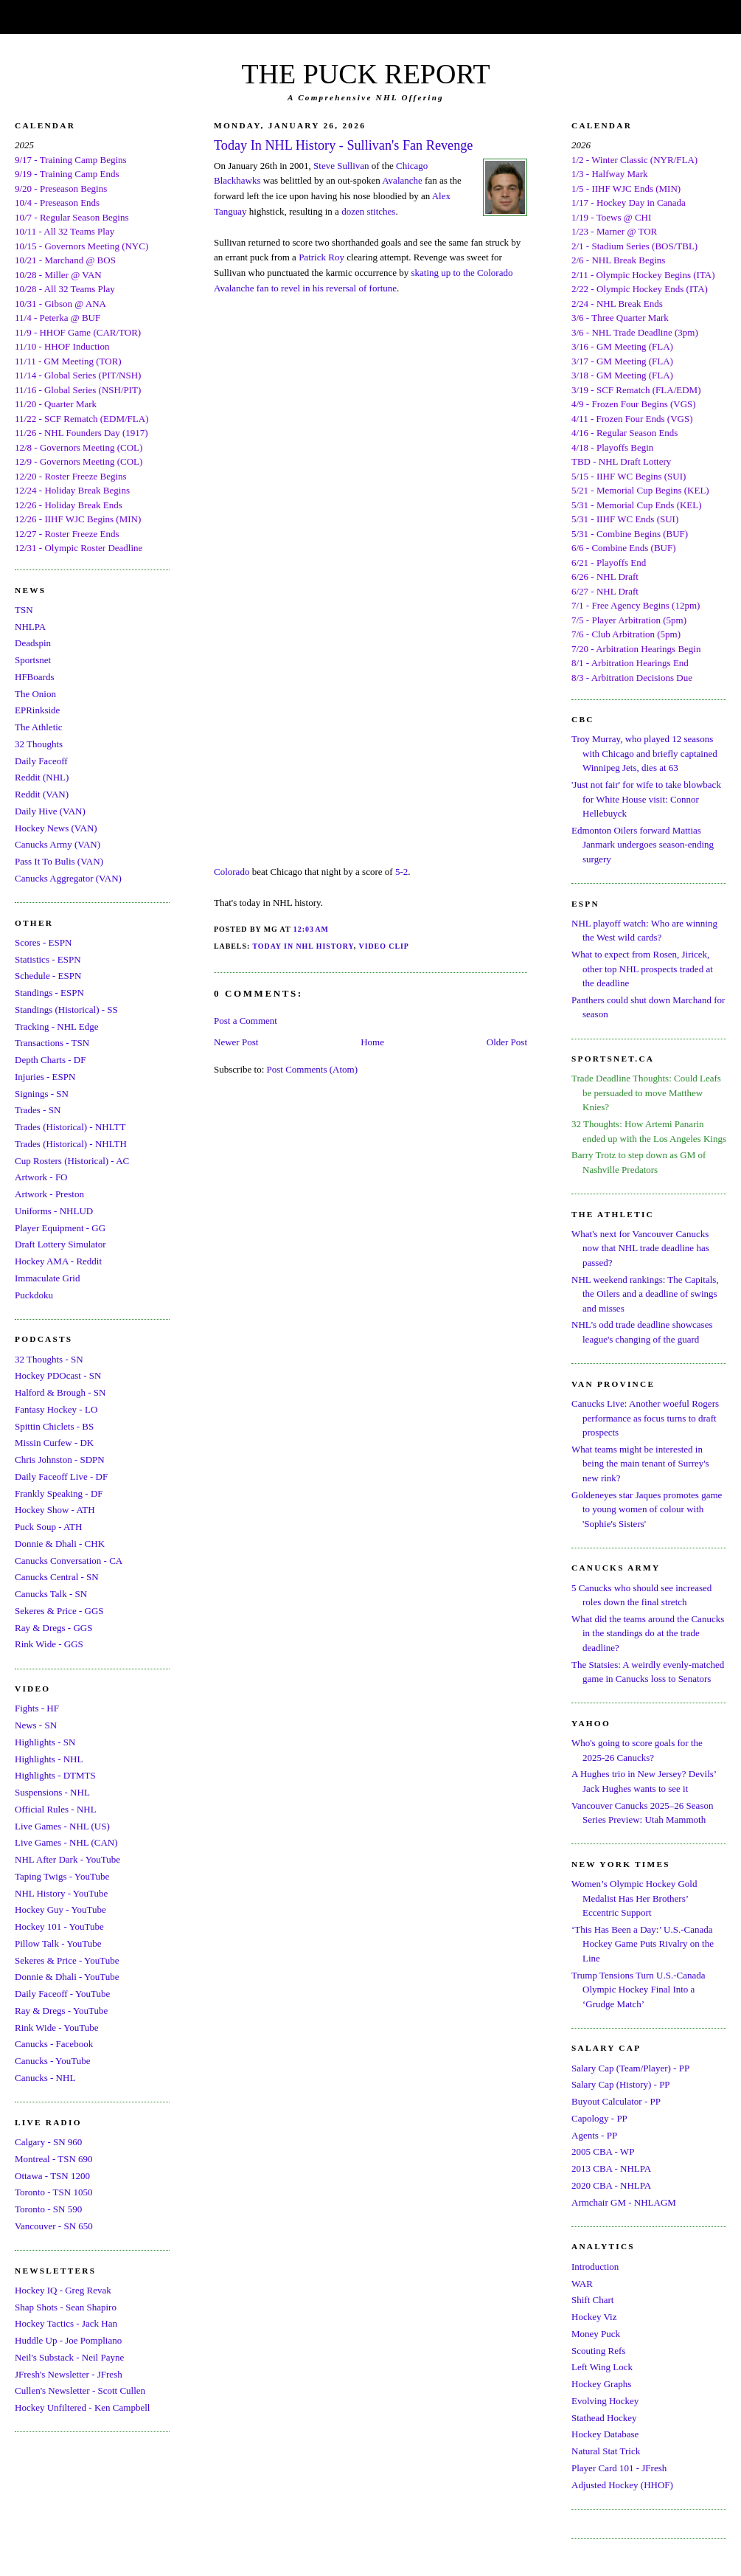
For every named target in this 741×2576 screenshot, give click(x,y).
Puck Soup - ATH (48, 1526)
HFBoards (34, 676)
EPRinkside (37, 710)
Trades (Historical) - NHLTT (70, 1126)
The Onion (35, 693)
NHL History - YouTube (61, 1893)
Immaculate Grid (47, 1278)
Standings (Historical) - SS (66, 1009)
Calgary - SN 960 (48, 2141)
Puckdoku (34, 1295)
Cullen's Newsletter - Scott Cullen (80, 2390)
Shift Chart (592, 2299)
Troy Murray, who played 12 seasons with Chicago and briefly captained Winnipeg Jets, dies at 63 (644, 753)
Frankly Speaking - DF (59, 1493)
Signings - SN (42, 1093)
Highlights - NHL (49, 1759)
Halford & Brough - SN (60, 1392)
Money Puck (595, 2333)
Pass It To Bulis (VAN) (59, 861)
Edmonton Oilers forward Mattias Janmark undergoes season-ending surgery (642, 845)
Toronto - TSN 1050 (53, 2192)
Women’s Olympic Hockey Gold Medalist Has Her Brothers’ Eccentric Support (634, 1898)
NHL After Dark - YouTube (67, 1859)
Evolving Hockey (605, 2400)
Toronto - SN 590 (48, 2209)
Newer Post (236, 1042)
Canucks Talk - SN (51, 1593)
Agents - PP (594, 2135)
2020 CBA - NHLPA (611, 2185)
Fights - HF (37, 1708)
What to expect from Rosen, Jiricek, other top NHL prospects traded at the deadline (642, 968)
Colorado (231, 871)
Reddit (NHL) (42, 777)
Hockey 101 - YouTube (59, 1926)
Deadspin (33, 642)
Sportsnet (33, 659)
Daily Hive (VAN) (50, 811)
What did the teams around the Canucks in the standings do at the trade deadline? (647, 1633)
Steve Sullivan (341, 165)
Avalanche (402, 180)
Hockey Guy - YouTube (60, 1909)
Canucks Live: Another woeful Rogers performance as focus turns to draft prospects (645, 1418)
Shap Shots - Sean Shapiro (65, 2307)
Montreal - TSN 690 (54, 2158)
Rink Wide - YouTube (57, 2027)
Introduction (595, 2266)
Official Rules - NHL (56, 1809)
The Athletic (39, 727)
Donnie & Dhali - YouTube (67, 1976)
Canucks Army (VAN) (57, 844)
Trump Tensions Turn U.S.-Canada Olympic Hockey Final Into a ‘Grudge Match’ (638, 1989)
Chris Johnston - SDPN (60, 1459)
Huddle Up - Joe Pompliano (68, 2340)
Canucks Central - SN (57, 1576)
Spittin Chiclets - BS (54, 1426)
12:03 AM (311, 929)
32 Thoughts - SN (49, 1359)
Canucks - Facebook (54, 2043)
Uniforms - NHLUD (54, 1210)
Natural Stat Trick (605, 2450)
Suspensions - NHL (52, 1792)
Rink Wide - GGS (49, 1643)
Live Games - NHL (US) (62, 1826)
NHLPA (30, 626)
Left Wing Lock (602, 2366)
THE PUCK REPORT (365, 73)
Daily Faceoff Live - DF (61, 1476)
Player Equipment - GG (60, 1227)
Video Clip (384, 946)
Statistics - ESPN (48, 959)
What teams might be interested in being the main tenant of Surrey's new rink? (640, 1463)
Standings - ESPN (49, 992)
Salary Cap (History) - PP (620, 2084)
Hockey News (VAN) (56, 828)
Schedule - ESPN (48, 975)
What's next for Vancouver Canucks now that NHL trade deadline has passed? (640, 1248)
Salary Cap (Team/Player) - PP (630, 2068)
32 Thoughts (39, 743)
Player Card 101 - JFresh (619, 2467)
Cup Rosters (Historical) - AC (72, 1160)
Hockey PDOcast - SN (58, 1375)
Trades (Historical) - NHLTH (71, 1143)
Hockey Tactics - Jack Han (66, 2323)
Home (372, 1042)
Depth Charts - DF (50, 1059)
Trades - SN (37, 1109)
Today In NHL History (302, 946)
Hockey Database (605, 2434)
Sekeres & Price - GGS (59, 1610)
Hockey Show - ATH (55, 1509)
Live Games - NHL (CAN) (66, 1842)
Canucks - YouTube (52, 2060)
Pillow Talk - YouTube (58, 1943)
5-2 (401, 871)
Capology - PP (599, 2118)
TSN (24, 609)
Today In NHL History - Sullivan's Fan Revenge (343, 145)
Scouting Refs (598, 2350)
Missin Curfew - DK (54, 1442)
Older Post (507, 1042)
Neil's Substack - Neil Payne (69, 2357)
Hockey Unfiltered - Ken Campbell (82, 2407)
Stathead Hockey (603, 2417)
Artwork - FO (41, 1177)
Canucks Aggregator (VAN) (68, 878)
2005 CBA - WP (602, 2151)
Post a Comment (245, 1020)
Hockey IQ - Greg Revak (63, 2290)
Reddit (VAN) (42, 794)
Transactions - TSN (52, 1042)
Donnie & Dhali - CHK (60, 1543)
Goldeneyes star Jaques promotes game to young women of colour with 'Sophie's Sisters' (646, 1509)
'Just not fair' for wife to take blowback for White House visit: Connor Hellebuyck (646, 799)
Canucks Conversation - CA (68, 1560)
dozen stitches (368, 211)
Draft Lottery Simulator (60, 1244)
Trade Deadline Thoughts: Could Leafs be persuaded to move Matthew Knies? (646, 1092)
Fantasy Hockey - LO (56, 1409)
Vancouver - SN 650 (54, 2226)
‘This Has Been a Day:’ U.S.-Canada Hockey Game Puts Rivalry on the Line (642, 1944)
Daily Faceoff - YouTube (62, 1993)
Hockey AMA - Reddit (58, 1261)
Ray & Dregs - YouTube (61, 2010)
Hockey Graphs (601, 2383)
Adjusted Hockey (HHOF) (622, 2484)
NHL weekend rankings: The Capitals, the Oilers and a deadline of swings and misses (645, 1294)
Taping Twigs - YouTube (62, 1876)
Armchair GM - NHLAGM (623, 2202)
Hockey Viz (593, 2316)
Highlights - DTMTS (55, 1775)
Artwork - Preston (49, 1193)
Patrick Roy (321, 257)
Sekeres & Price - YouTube (67, 1960)
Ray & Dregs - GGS (53, 1627)
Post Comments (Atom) (312, 1069)
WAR (582, 2283)
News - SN (36, 1725)
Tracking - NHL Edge (57, 1026)
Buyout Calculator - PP (616, 2101)
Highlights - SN (45, 1742)
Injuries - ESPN (45, 1076)
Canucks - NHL (45, 2077)
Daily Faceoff (41, 760)
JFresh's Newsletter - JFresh (68, 2374)
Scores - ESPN (43, 942)
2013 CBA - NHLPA (611, 2168)
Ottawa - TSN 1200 (52, 2175)
